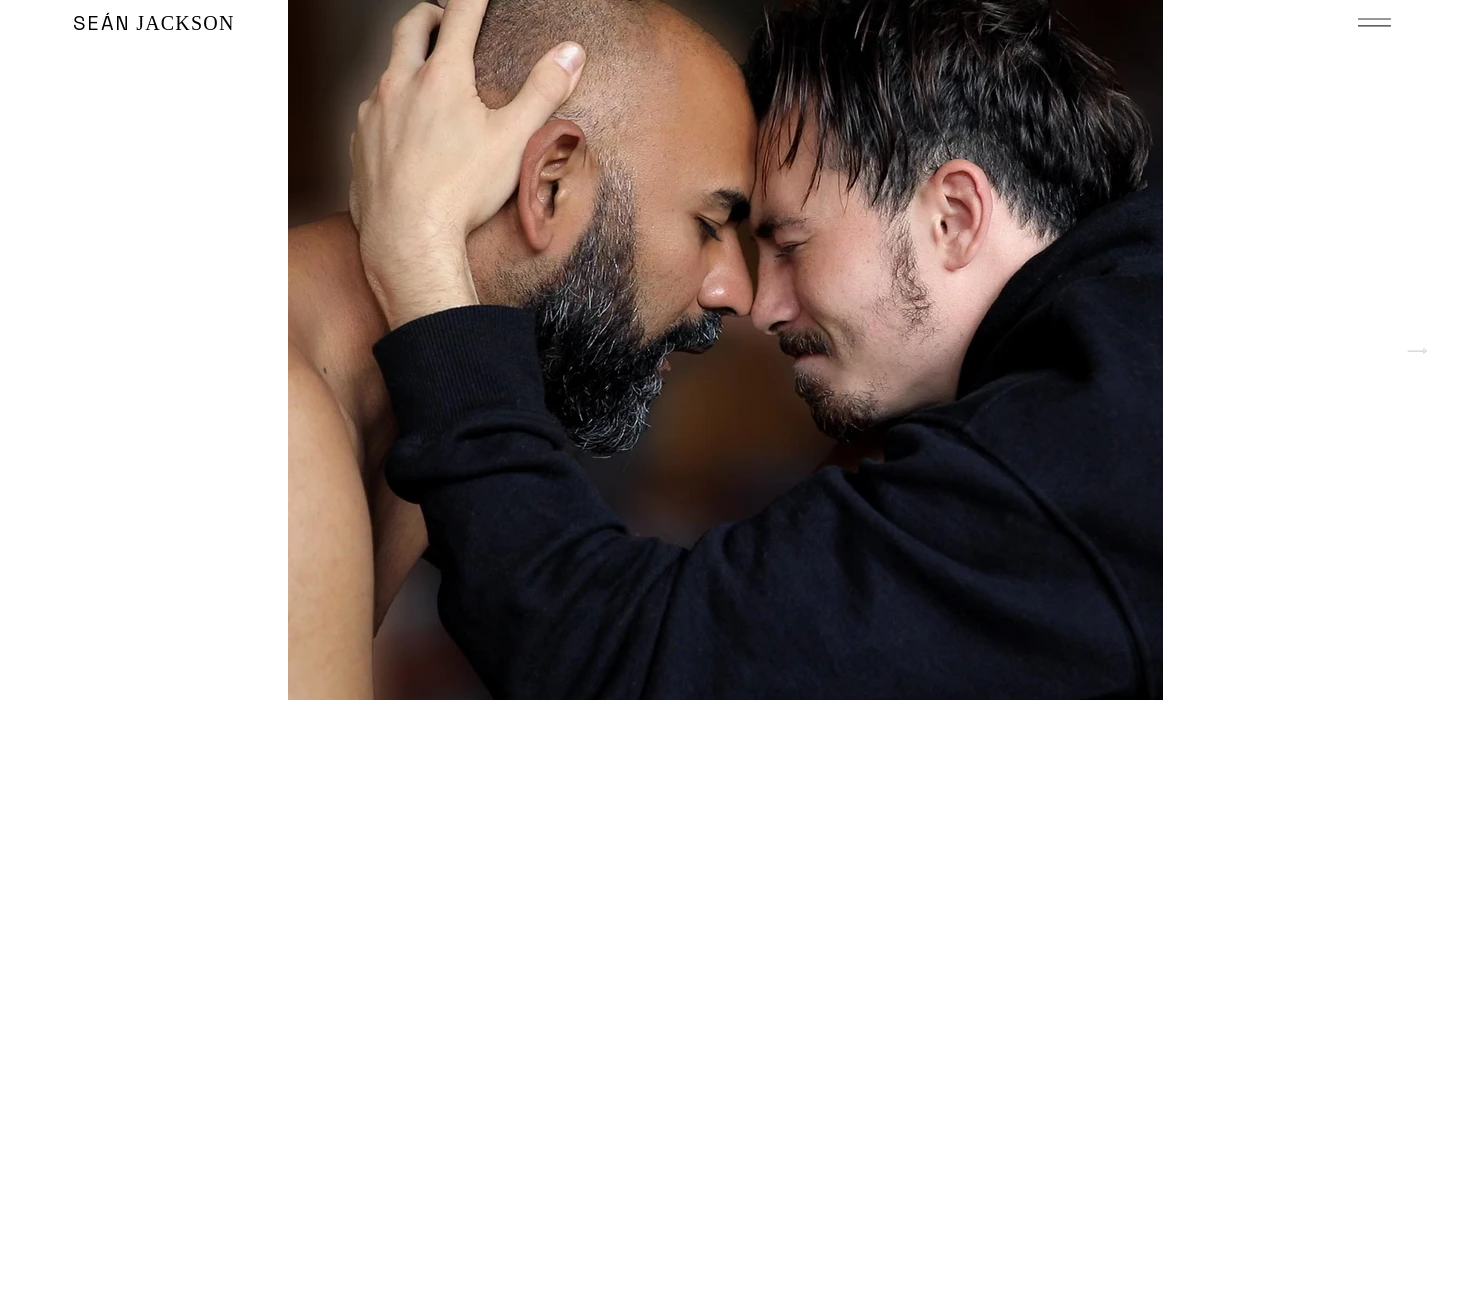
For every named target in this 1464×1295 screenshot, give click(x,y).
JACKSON (153, 23)
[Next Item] (1417, 350)
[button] (1374, 22)
